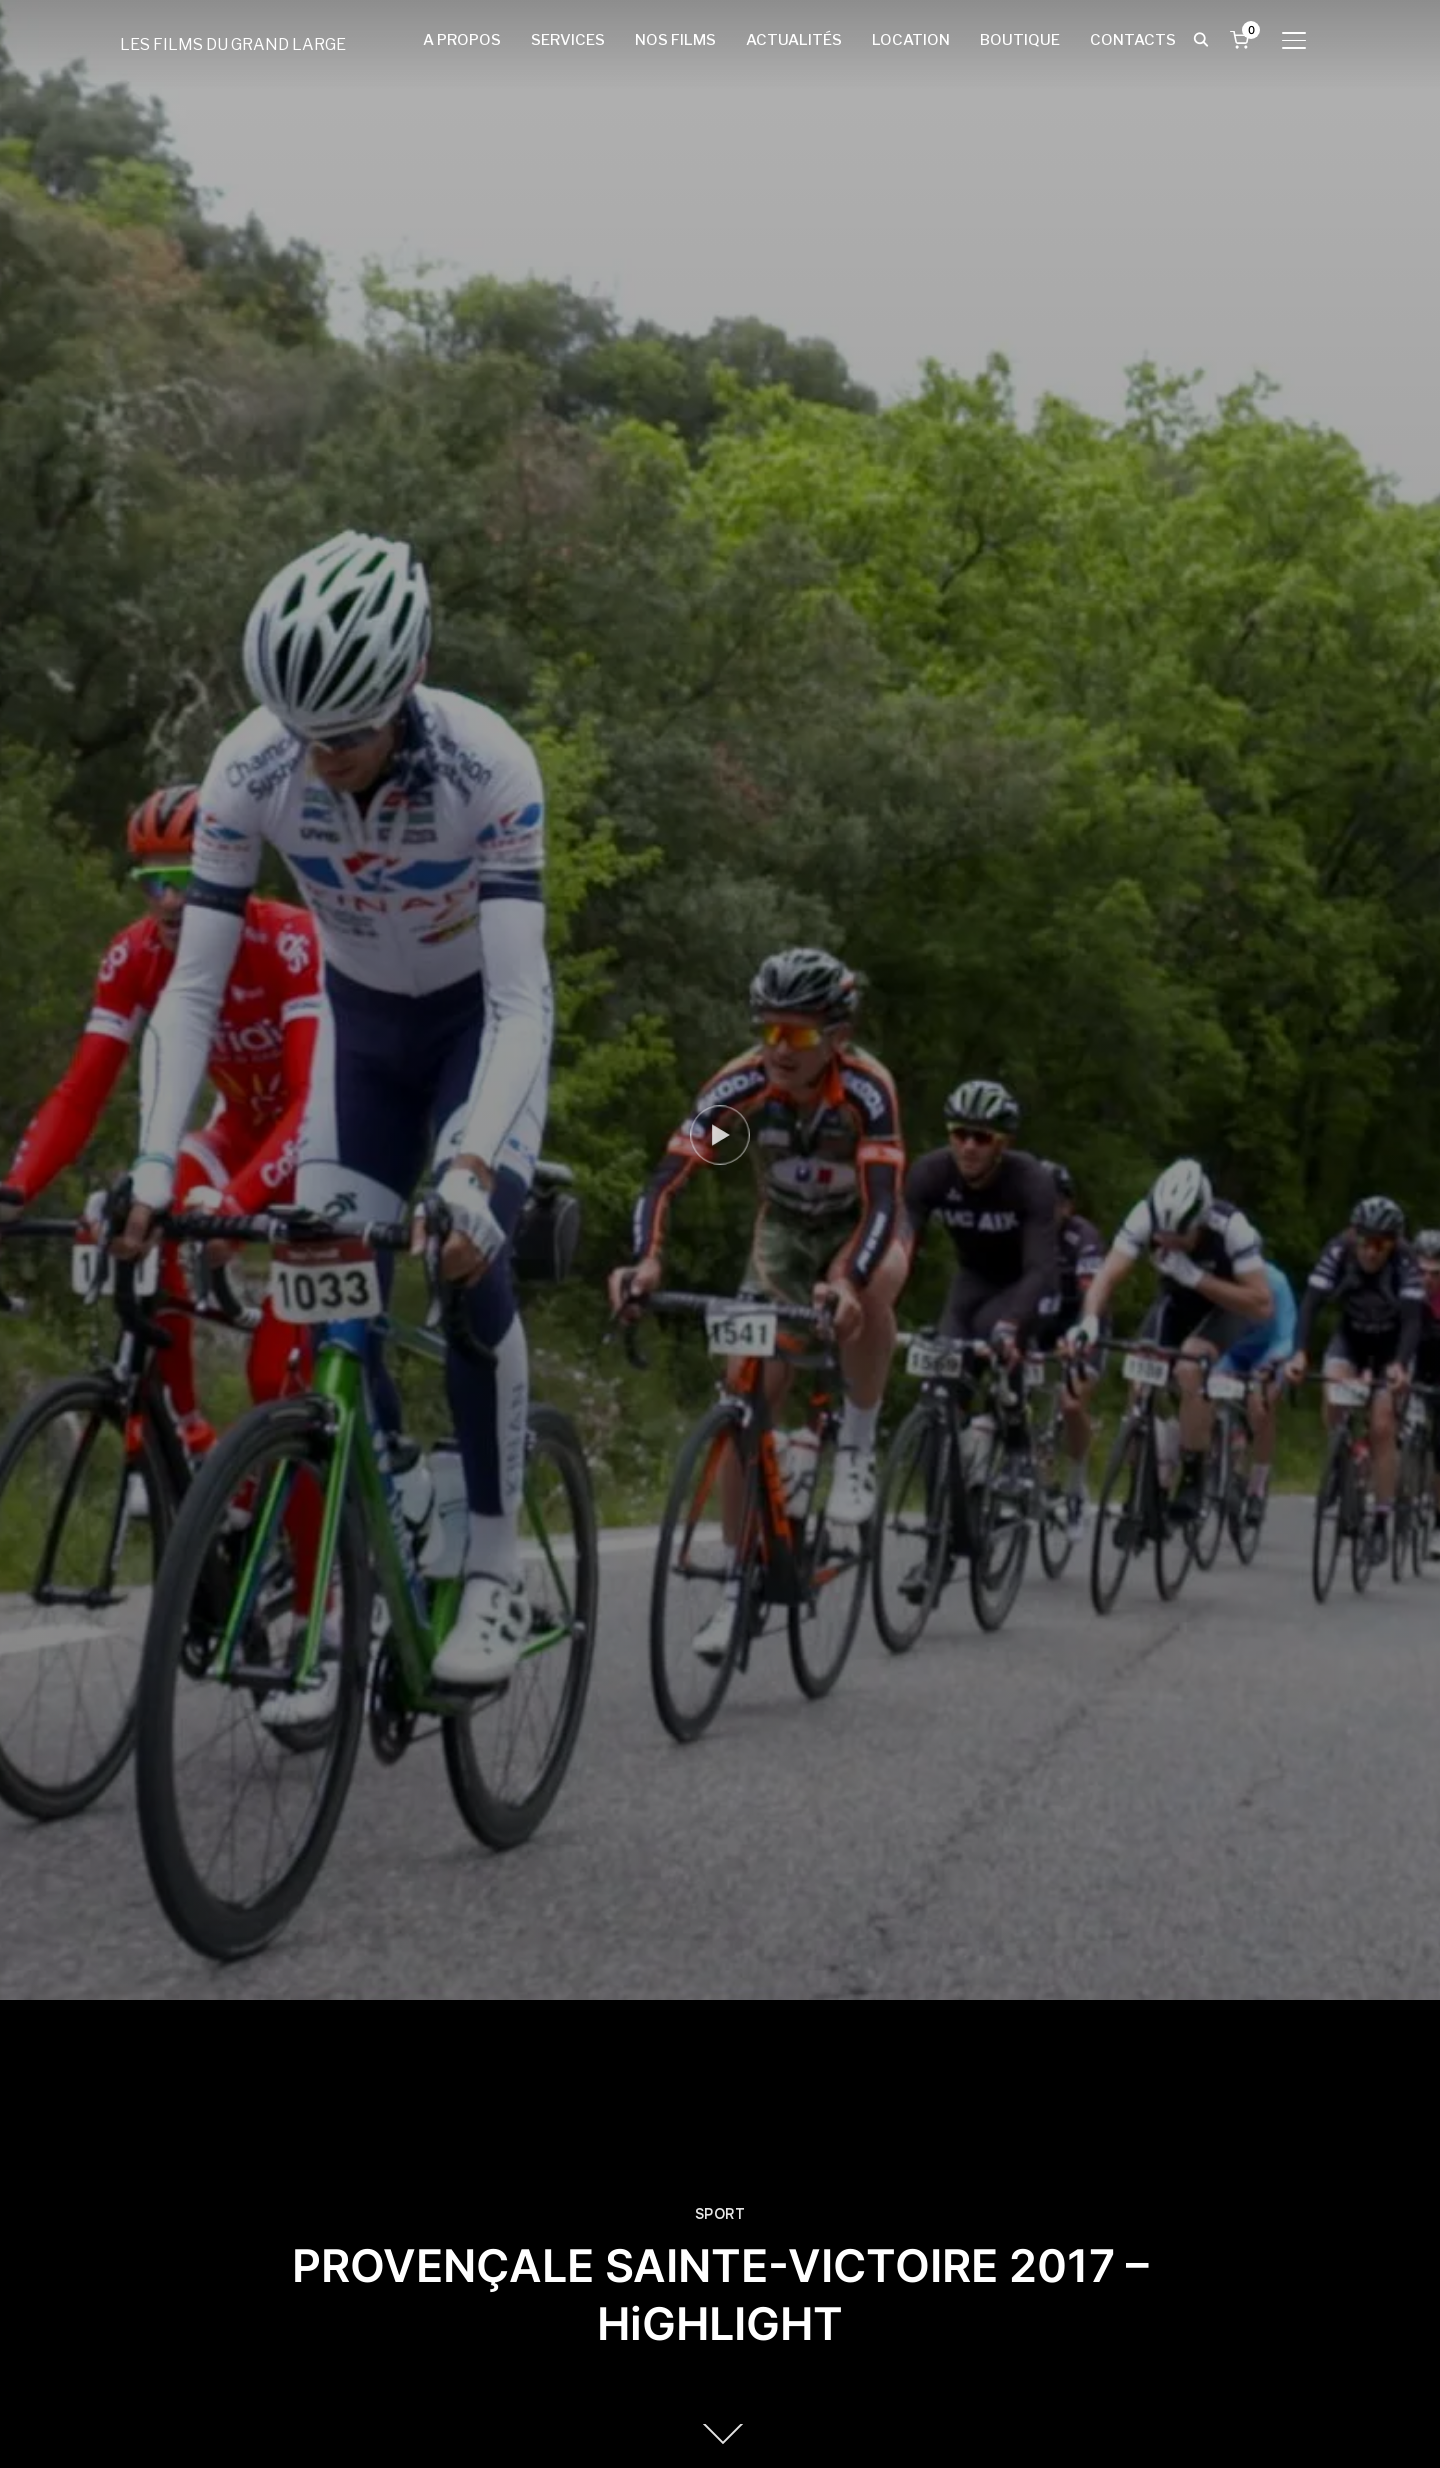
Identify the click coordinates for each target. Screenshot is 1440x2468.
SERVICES (568, 40)
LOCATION (911, 40)
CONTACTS (1133, 40)
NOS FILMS (675, 40)
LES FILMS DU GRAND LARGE (233, 44)
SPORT (720, 2214)
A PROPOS (462, 40)
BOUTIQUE (1020, 40)
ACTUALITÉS (794, 40)
